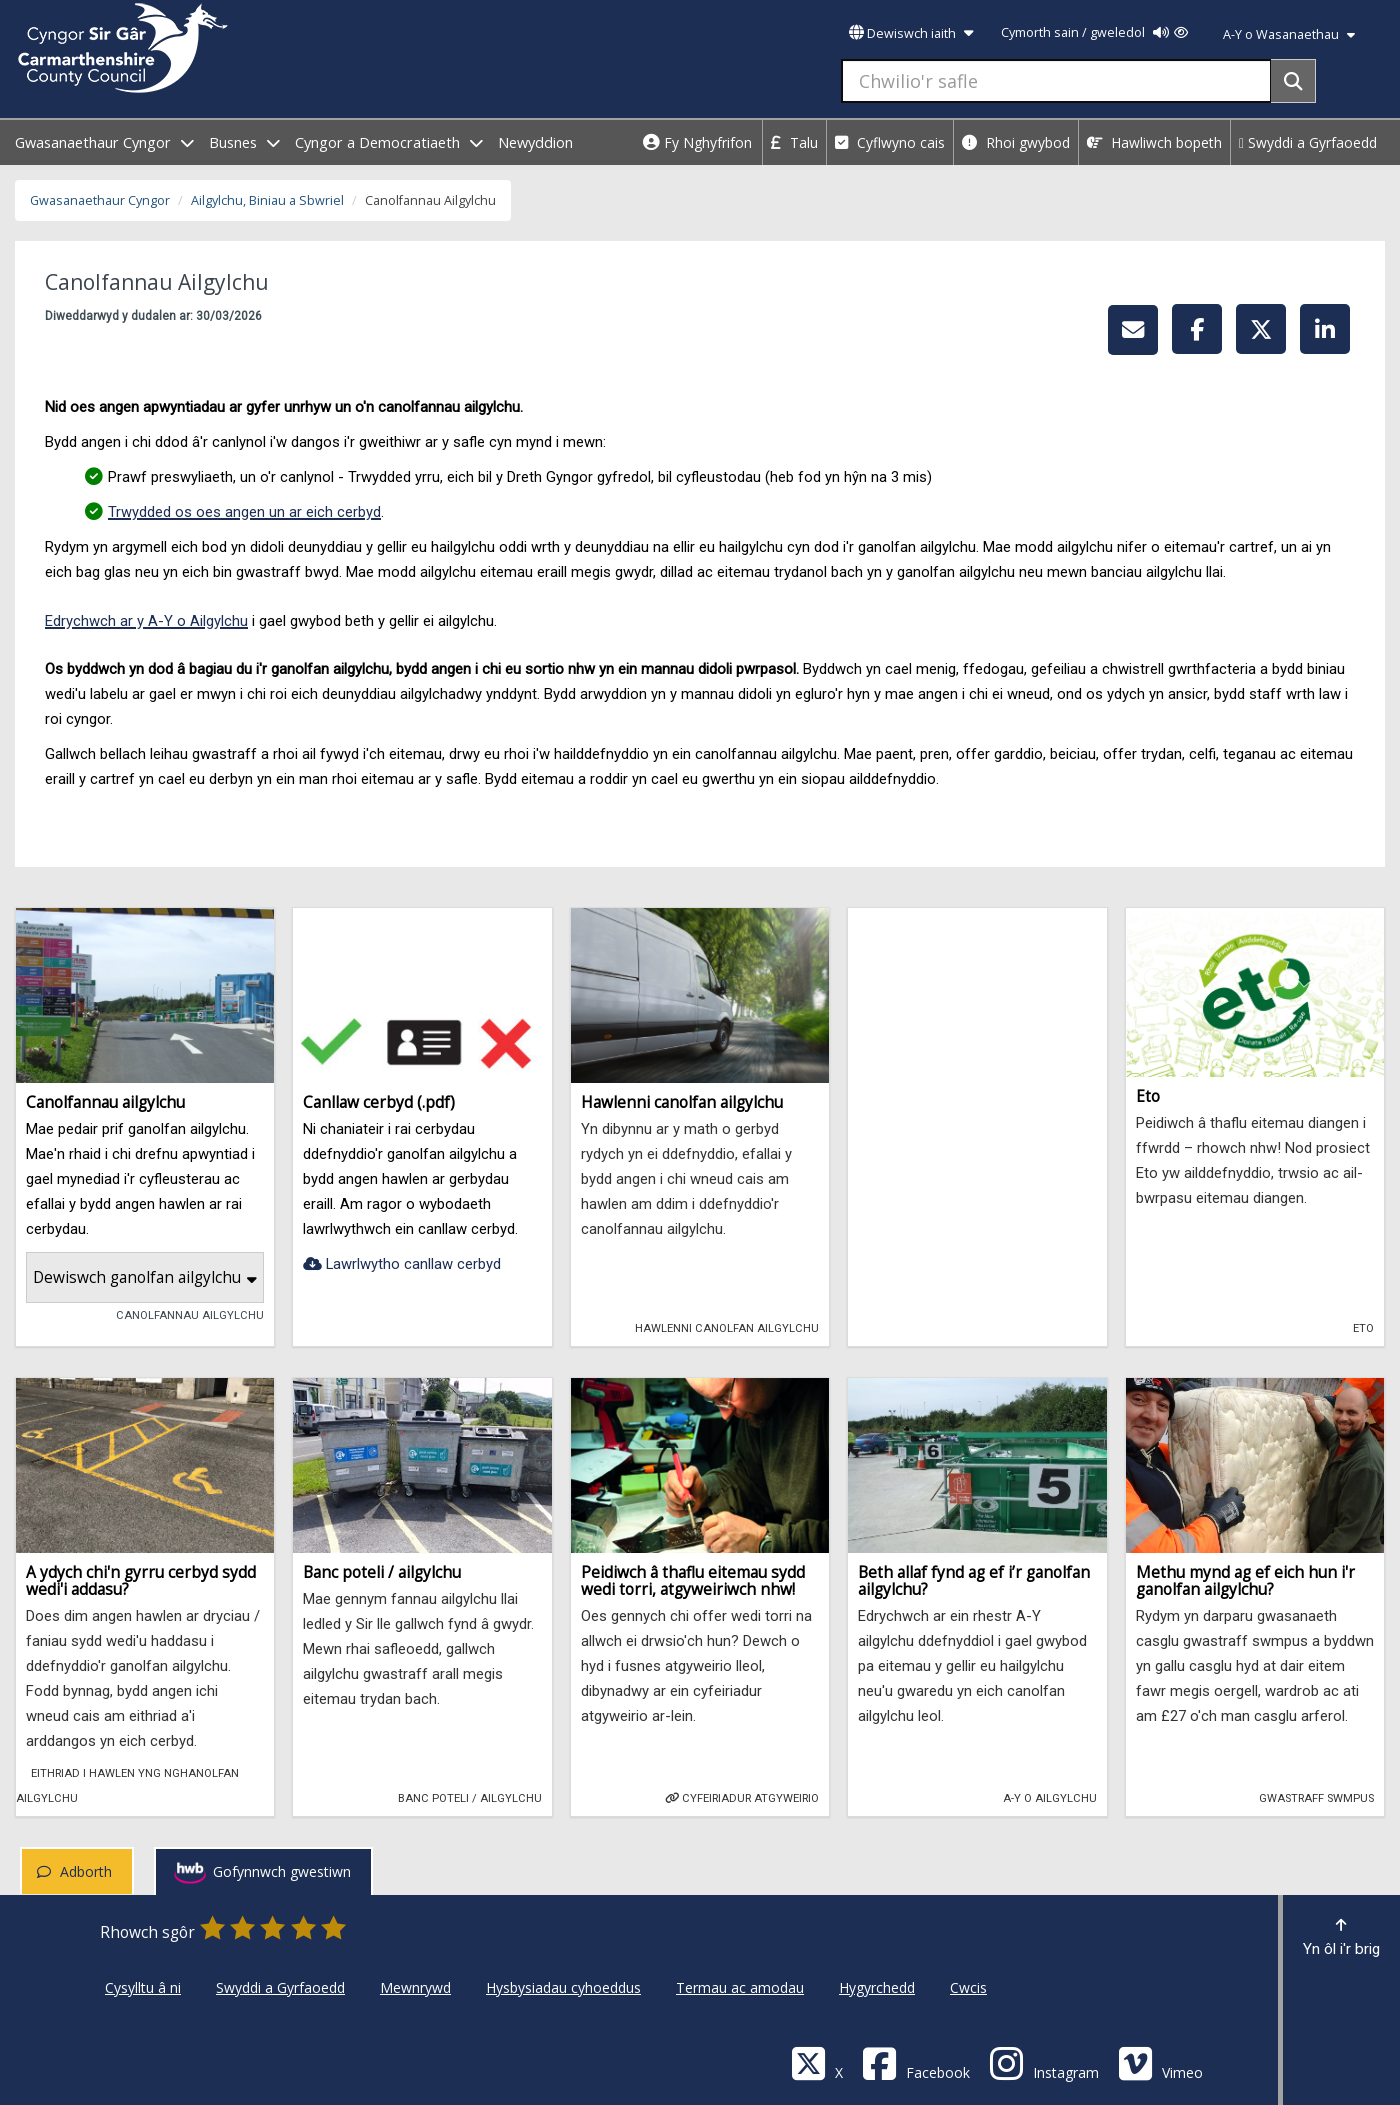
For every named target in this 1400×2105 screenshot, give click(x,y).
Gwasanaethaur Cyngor (100, 200)
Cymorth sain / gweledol (1094, 32)
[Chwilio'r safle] (1056, 81)
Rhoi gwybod (1016, 142)
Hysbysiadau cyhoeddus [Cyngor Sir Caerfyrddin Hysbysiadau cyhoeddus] (563, 1987)
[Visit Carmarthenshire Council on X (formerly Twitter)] (817, 2062)
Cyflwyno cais (890, 142)
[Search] (1293, 81)
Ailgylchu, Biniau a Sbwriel (267, 200)
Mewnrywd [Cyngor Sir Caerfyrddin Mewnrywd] (415, 1987)
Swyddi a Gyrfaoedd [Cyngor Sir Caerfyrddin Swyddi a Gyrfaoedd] (280, 1987)
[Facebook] (916, 2062)
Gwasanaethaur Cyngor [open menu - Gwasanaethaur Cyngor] (104, 142)
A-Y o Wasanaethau (1289, 34)
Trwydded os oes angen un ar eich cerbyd (244, 512)
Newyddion (535, 142)
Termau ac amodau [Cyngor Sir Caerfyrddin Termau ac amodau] (740, 1987)
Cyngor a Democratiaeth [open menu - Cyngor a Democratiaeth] (389, 142)
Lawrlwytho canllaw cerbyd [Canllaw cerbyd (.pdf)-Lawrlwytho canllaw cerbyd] (402, 1264)
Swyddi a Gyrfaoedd (1308, 142)
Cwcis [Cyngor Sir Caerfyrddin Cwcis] (968, 1987)
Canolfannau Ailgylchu (182, 1314)
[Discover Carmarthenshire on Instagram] (1044, 2062)
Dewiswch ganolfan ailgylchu (145, 1277)
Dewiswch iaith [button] (911, 33)
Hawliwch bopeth (1154, 142)
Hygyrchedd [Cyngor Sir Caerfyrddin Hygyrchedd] (877, 1987)
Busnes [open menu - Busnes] (244, 142)
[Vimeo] (1160, 2062)
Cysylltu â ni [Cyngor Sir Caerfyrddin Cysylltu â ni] (143, 1987)
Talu (794, 142)
